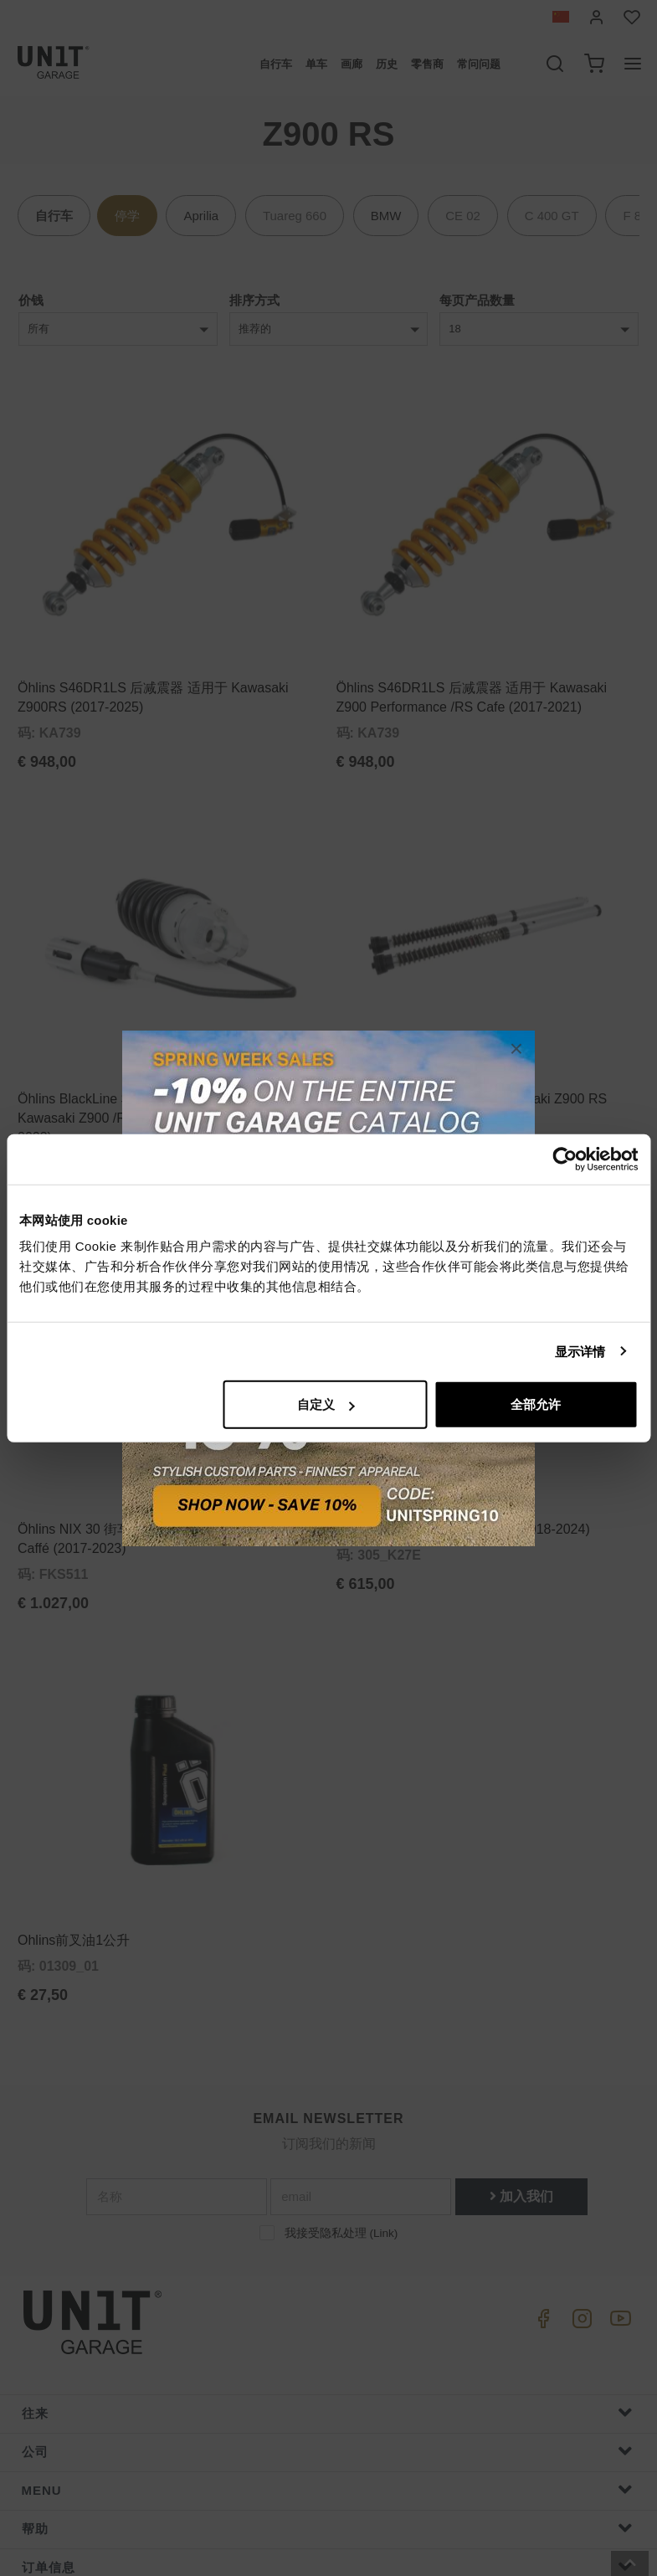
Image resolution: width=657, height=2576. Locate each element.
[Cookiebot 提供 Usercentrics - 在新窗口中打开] (564, 1158)
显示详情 (580, 1351)
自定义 (326, 1404)
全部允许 (536, 1404)
